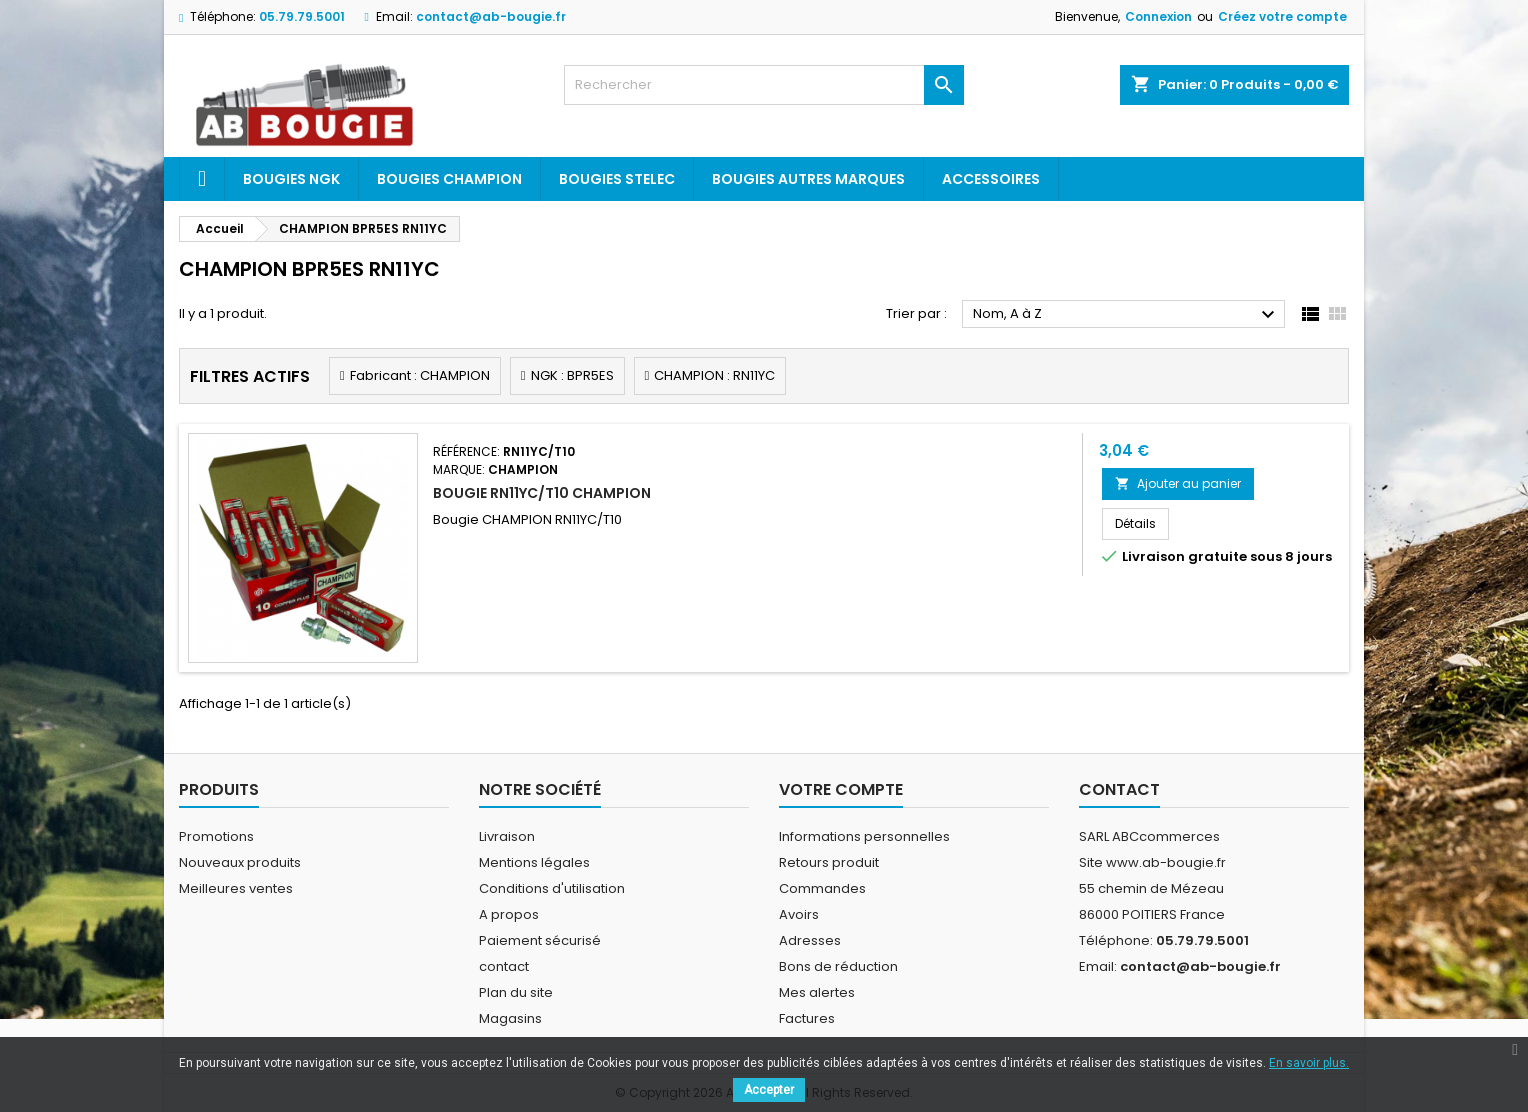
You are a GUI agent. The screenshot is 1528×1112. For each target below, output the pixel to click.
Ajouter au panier (1178, 483)
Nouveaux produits (240, 862)
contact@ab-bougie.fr (491, 16)
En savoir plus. (1309, 1063)
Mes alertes (817, 992)
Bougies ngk (291, 179)
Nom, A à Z (1126, 315)
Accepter (769, 1090)
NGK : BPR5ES (572, 375)
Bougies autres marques (808, 179)
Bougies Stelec (617, 179)
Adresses (810, 940)
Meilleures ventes (236, 888)
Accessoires (991, 179)
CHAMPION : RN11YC (714, 375)
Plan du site (516, 992)
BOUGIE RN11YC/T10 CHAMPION (542, 493)
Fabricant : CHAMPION (420, 375)
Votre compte (841, 789)
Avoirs (799, 914)
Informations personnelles (864, 836)
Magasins (510, 1018)
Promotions (216, 836)
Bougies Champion (449, 179)
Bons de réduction (838, 966)
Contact (1119, 789)
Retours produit (829, 862)
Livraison (507, 836)
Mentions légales (534, 862)
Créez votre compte (1282, 16)
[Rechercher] (764, 85)
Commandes (822, 888)
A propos (509, 914)
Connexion (1158, 16)
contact (504, 966)
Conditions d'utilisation (552, 888)
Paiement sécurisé (540, 940)
